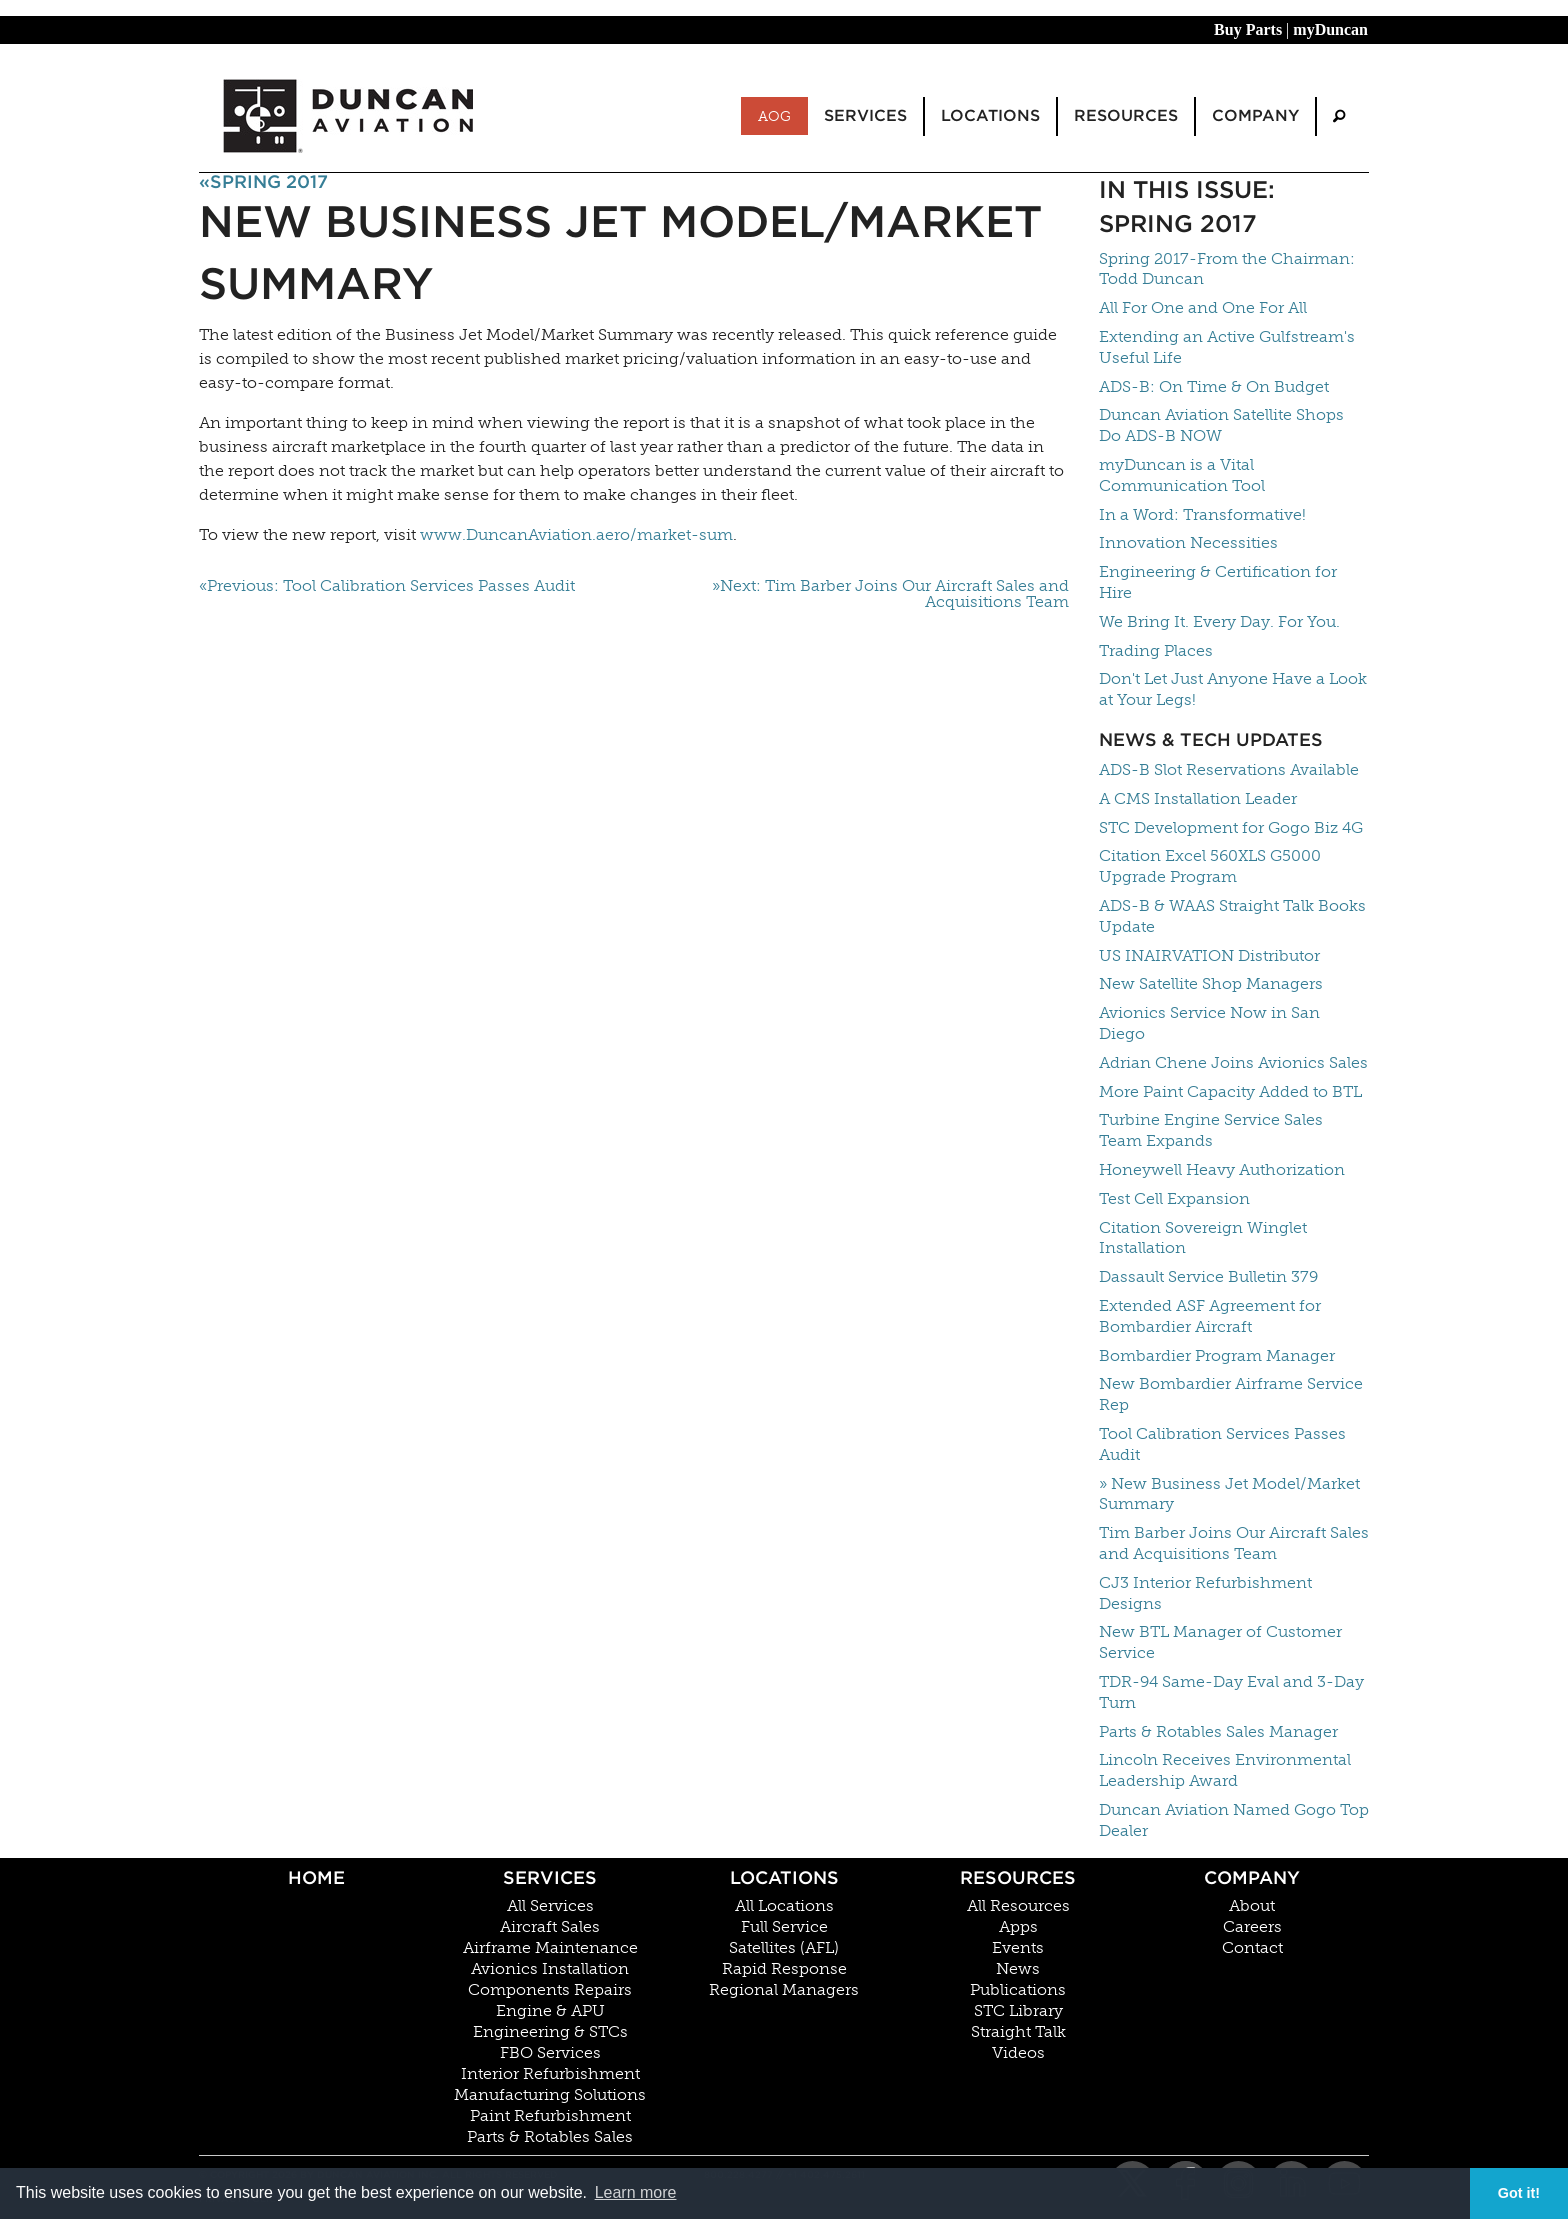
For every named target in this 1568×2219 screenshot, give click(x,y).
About (1252, 1906)
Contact (1252, 1948)
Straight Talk (1018, 2032)
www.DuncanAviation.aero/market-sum (576, 534)
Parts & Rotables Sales (550, 2137)
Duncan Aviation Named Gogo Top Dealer (1234, 1820)
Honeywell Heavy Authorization (1222, 1169)
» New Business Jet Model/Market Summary (1229, 1494)
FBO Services (550, 2053)
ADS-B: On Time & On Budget (1214, 386)
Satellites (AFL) (784, 1948)
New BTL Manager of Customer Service (1220, 1642)
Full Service (784, 1927)
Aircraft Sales (550, 1927)
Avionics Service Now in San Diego (1209, 1023)
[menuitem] (1339, 116)
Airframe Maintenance (550, 1948)
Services (550, 1877)
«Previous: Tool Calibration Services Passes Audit (387, 586)
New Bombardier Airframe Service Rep (1231, 1394)
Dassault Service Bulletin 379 (1208, 1276)
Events (1018, 1948)
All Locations (784, 1906)
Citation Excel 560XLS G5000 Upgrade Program (1210, 866)
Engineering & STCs (550, 2032)
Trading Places (1156, 650)
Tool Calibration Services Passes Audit (1222, 1444)
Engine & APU (550, 2011)
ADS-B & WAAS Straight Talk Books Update (1232, 916)
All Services (550, 1906)
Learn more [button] (636, 2192)
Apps (1018, 1927)
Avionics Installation (550, 1969)
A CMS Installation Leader (1198, 798)
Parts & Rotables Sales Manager (1218, 1731)
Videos (1018, 2053)
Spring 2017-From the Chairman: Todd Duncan (1227, 269)
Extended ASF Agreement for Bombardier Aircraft (1210, 1316)
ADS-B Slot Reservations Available (1229, 769)
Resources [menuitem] (1126, 115)
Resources (1018, 1877)
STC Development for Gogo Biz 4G (1231, 827)
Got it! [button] (1519, 2193)
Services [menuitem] (865, 115)
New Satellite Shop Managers (1211, 983)
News (1018, 1969)
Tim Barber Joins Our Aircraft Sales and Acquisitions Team (1234, 1543)
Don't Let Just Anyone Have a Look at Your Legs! (1233, 689)
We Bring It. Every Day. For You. (1219, 621)
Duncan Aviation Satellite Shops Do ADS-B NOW (1221, 425)
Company (1252, 1877)
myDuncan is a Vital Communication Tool (1182, 475)
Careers (1252, 1927)
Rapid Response (784, 1969)
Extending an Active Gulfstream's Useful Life (1227, 347)
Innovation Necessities (1188, 542)
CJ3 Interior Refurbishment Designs (1205, 1593)
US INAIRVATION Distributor (1209, 955)
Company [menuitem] (1255, 115)
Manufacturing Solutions (550, 2095)
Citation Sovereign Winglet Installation (1203, 1238)
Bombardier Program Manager (1217, 1355)
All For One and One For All (1203, 307)
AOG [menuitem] (774, 116)
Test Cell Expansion (1174, 1198)
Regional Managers (784, 1990)
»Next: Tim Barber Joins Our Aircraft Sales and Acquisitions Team (890, 594)
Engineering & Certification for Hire (1218, 582)
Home (316, 1877)
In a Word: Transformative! (1202, 514)
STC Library (1018, 2011)
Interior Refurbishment (550, 2074)
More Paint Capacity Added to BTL (1230, 1091)
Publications (1018, 1990)
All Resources (1018, 1906)
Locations (784, 1877)
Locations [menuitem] (990, 115)
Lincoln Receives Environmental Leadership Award (1225, 1770)
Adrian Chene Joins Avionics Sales (1233, 1062)
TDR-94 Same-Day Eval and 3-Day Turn (1231, 1692)
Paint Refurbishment (550, 2116)
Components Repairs (550, 1990)
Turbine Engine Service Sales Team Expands (1211, 1130)
